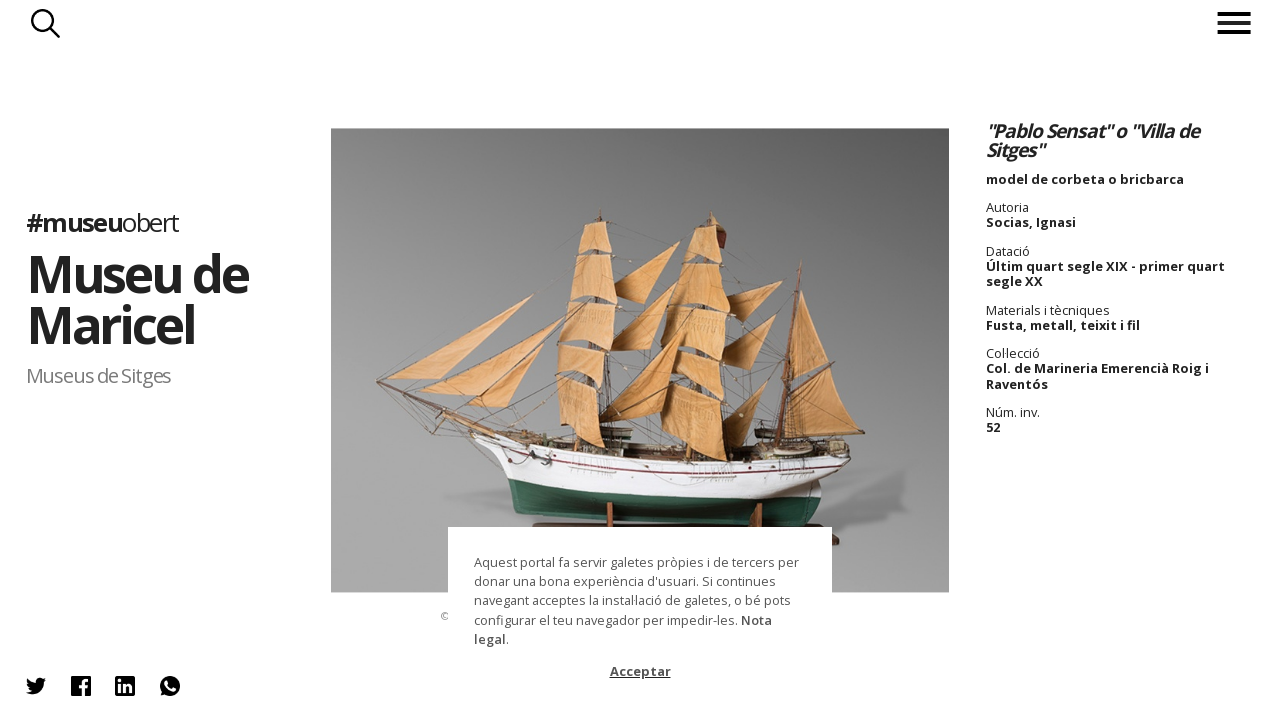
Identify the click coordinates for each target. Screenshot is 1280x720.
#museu (102, 222)
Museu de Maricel (137, 299)
